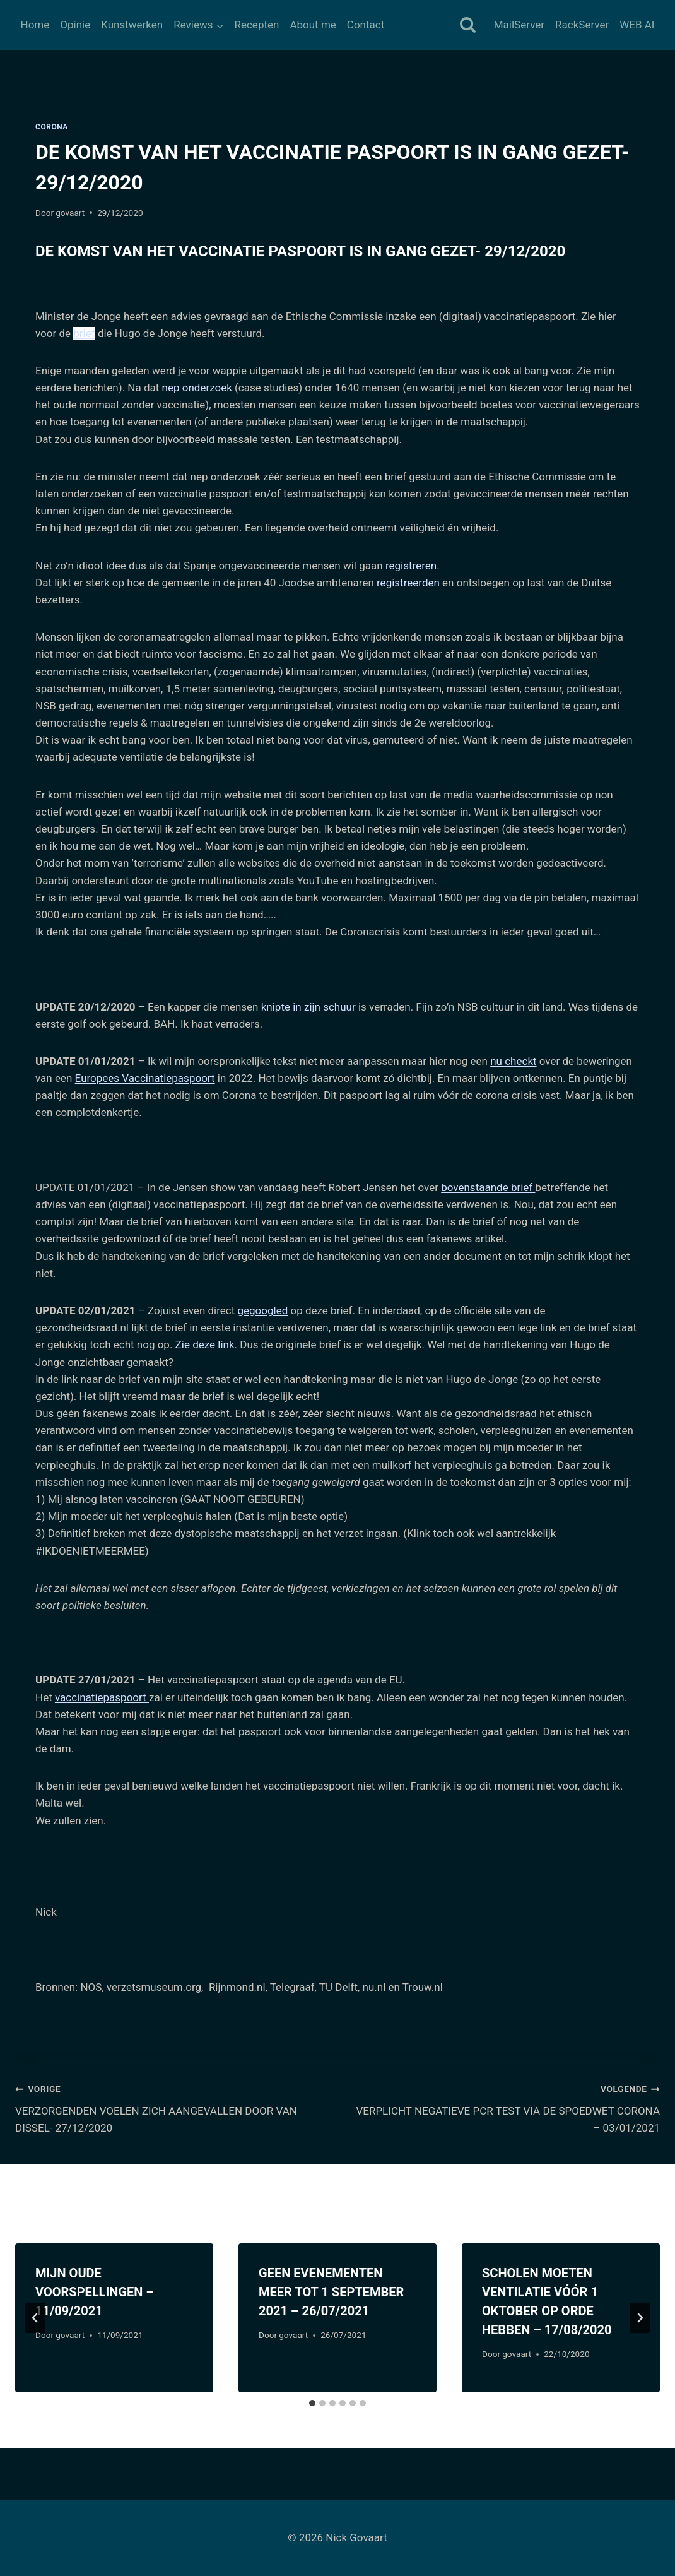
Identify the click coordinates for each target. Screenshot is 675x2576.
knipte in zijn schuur (308, 1006)
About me (313, 24)
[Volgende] (640, 2318)
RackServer (582, 24)
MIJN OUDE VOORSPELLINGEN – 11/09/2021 (94, 2291)
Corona (51, 126)
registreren (411, 565)
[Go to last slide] (35, 2318)
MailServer (519, 24)
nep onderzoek (198, 387)
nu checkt (513, 1061)
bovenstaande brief (488, 1187)
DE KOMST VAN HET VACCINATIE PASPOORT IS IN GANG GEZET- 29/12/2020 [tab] (300, 251)
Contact (365, 24)
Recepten (256, 24)
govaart (70, 213)
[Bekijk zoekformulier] (468, 25)
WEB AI (636, 24)
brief (84, 333)
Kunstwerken (132, 24)
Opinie (75, 24)
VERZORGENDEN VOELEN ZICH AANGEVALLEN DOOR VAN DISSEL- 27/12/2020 (171, 2107)
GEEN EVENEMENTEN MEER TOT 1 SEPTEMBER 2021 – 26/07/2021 (331, 2291)
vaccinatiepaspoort (102, 1697)
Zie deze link (205, 1344)
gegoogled (263, 1310)
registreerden (408, 582)
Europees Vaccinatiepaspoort (145, 1078)
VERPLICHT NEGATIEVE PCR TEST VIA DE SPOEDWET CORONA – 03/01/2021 (504, 2107)
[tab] (312, 2403)
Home (35, 24)
